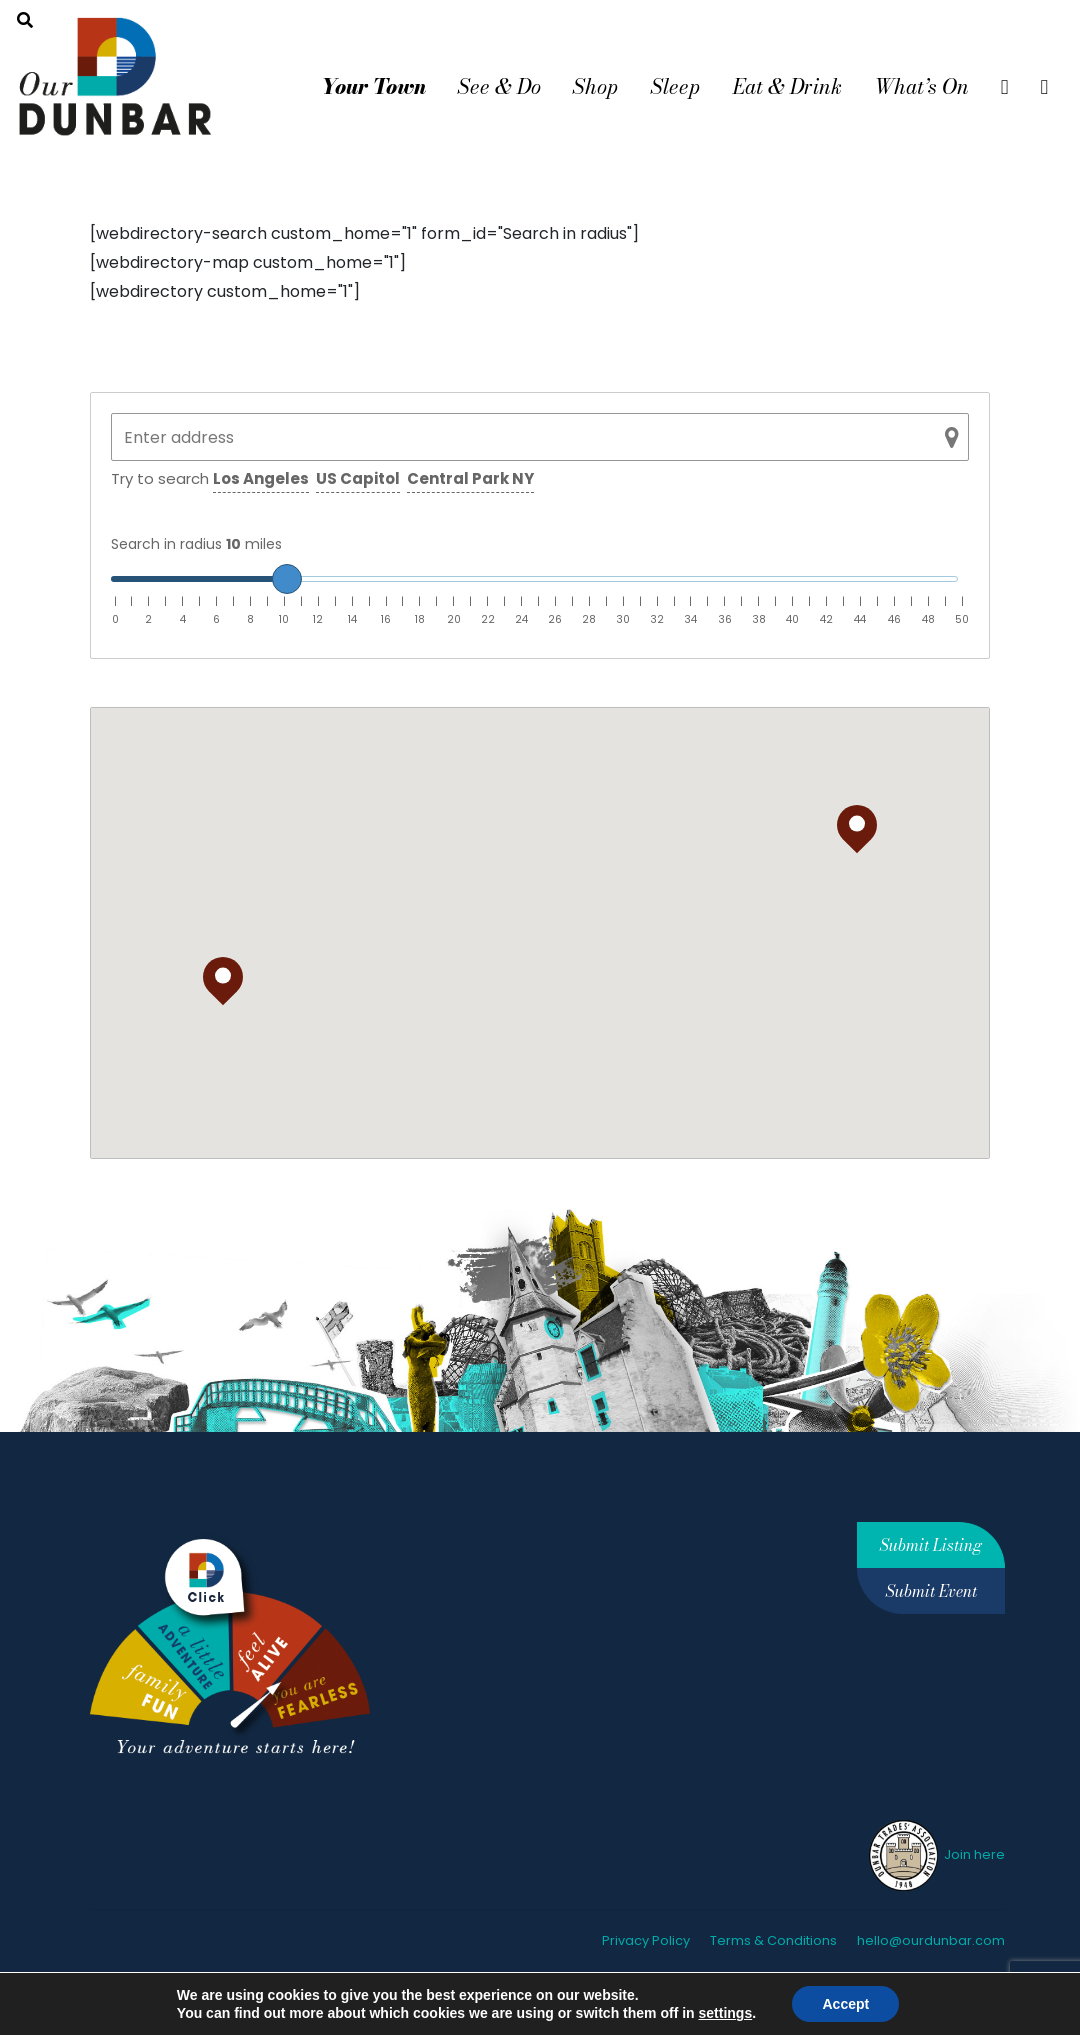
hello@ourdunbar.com (931, 1940)
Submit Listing (931, 1545)
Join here (935, 1854)
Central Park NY (470, 478)
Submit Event (931, 1591)
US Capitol (358, 478)
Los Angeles (261, 478)
